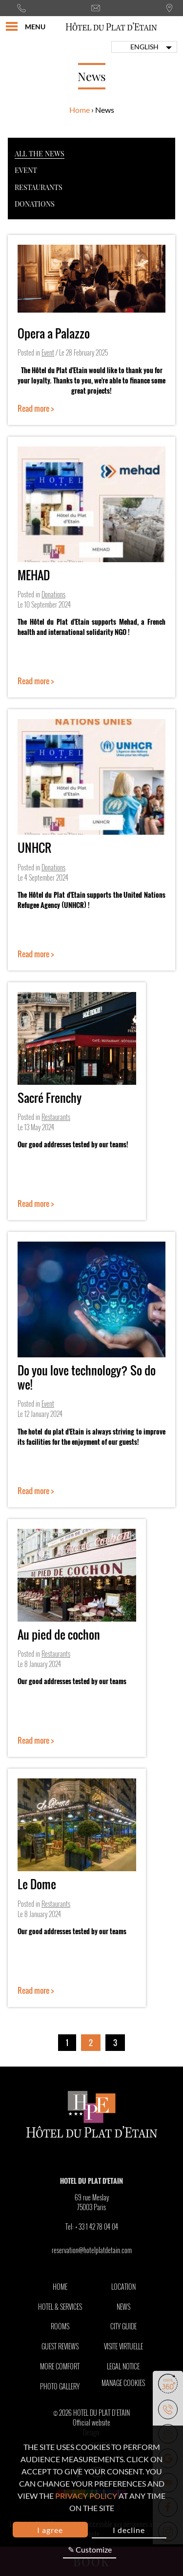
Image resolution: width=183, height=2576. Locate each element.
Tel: (91, 2227)
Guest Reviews (60, 2346)
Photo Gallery (60, 2386)
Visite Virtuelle (123, 2346)
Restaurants (38, 187)
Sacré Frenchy (49, 1097)
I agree (50, 2529)
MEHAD (34, 575)
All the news (39, 153)
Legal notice (123, 2366)
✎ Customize (90, 2549)
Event (26, 170)
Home (79, 109)
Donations (35, 204)
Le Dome (37, 1884)
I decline (129, 2529)
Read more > (36, 408)
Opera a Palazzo (54, 333)
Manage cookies (123, 2383)
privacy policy (86, 2495)
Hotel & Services (60, 2307)
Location (123, 2287)
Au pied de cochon (59, 1634)
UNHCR (34, 847)
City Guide (123, 2326)
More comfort (60, 2366)
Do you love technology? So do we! (87, 1377)
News (123, 2307)
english (144, 47)
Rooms (60, 2326)
